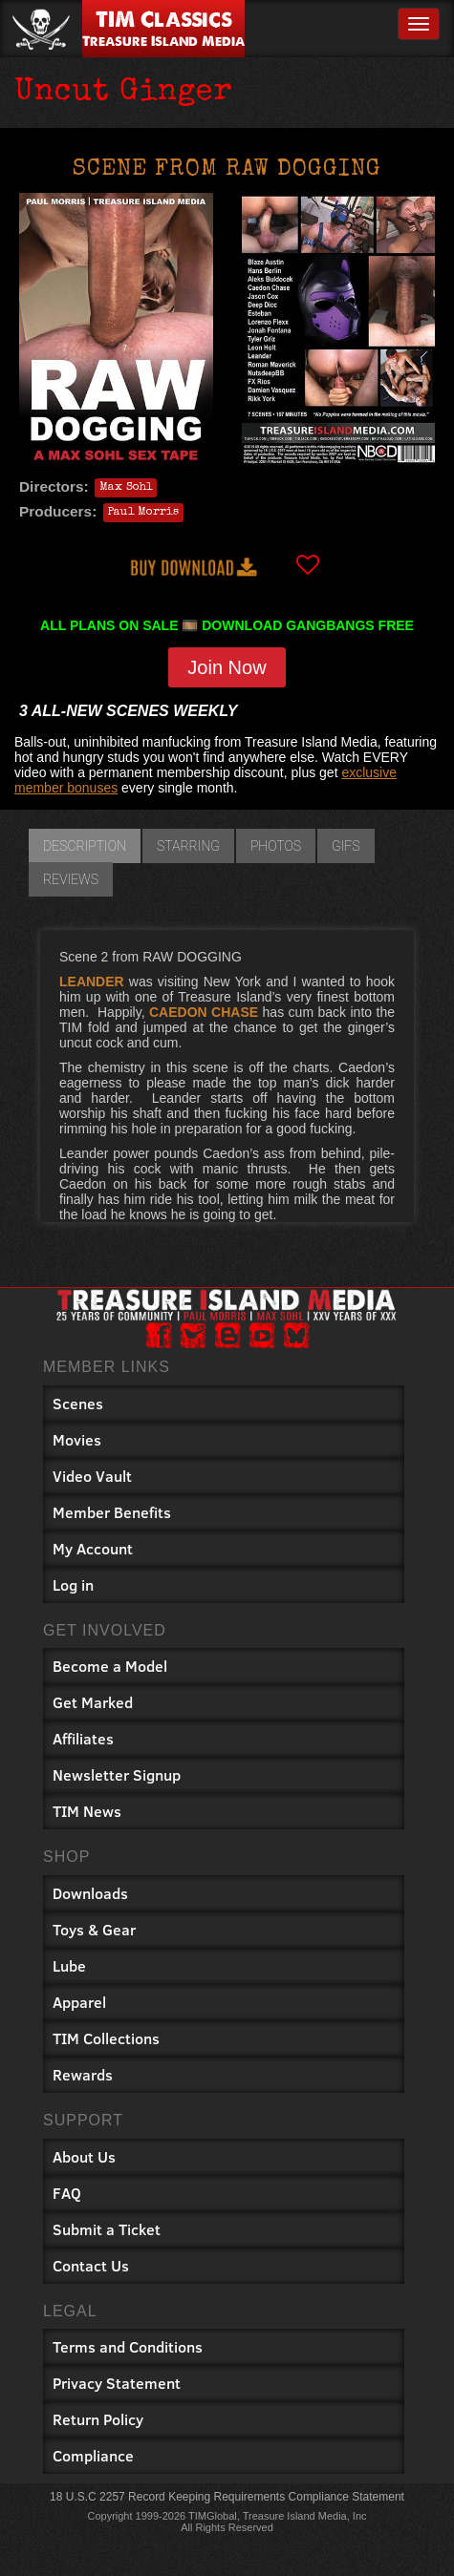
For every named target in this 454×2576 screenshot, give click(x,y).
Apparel (79, 2002)
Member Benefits (112, 1512)
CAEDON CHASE (203, 1012)
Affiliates (83, 1738)
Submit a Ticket (107, 2229)
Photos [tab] (275, 846)
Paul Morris (143, 512)
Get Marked (93, 1702)
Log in (73, 1584)
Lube (69, 1965)
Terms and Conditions (128, 2346)
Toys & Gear (94, 1929)
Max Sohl (125, 488)
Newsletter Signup (117, 1774)
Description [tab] (84, 846)
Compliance (93, 2455)
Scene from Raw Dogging (227, 169)
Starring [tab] (188, 846)
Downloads (90, 1893)
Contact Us (91, 2265)
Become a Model (110, 1666)
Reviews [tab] (70, 879)
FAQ (67, 2193)
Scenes (78, 1403)
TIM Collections (106, 2038)
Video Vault (92, 1476)
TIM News (87, 1811)
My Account (93, 1548)
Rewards (83, 2074)
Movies (77, 1439)
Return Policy (98, 2419)
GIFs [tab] (346, 846)
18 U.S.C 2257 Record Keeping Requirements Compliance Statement (227, 2496)
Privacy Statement (117, 2383)
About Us (84, 2156)
